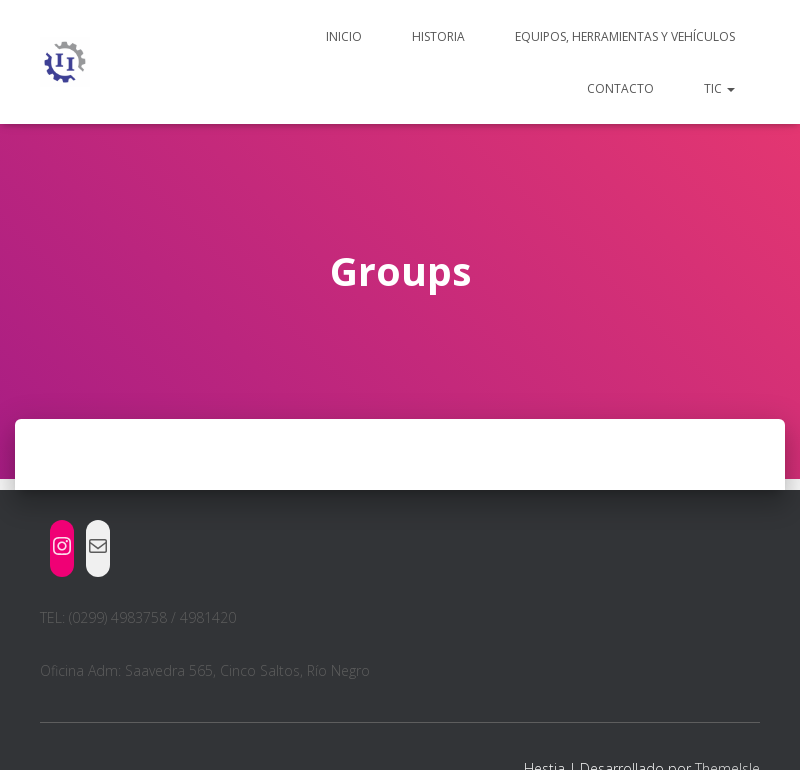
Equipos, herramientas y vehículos (625, 36)
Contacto (620, 88)
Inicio (344, 36)
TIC (719, 88)
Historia (438, 36)
